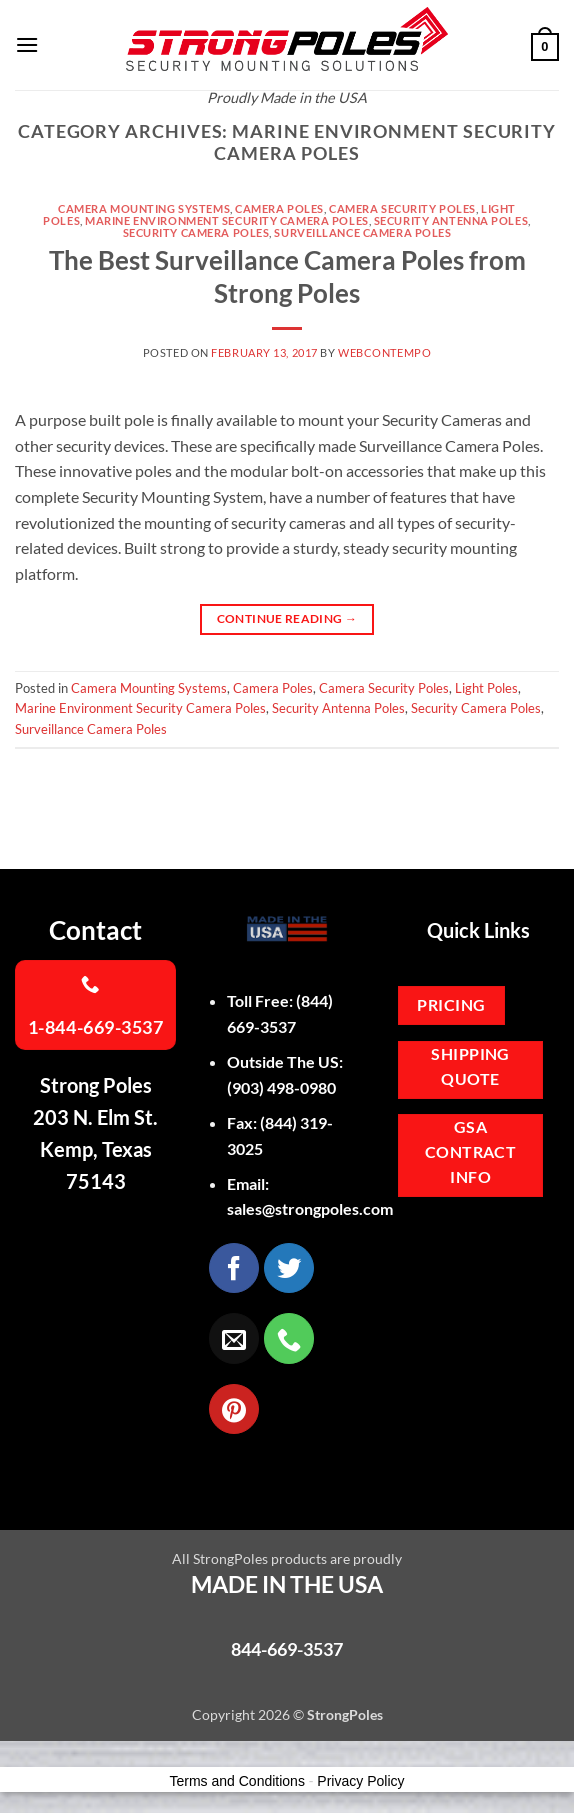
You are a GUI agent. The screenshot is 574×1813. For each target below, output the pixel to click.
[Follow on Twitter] (289, 1268)
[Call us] (289, 1338)
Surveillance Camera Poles (362, 232)
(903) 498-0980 (281, 1087)
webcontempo (384, 352)
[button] (27, 44)
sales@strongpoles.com (310, 1208)
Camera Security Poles (402, 208)
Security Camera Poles (196, 232)
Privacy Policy (360, 1781)
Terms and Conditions (237, 1781)
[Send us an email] (234, 1338)
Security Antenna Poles (451, 220)
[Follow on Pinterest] (234, 1409)
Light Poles (486, 688)
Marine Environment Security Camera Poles (226, 220)
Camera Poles (279, 208)
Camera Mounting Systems (144, 208)
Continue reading (287, 618)
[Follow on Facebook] (234, 1268)
